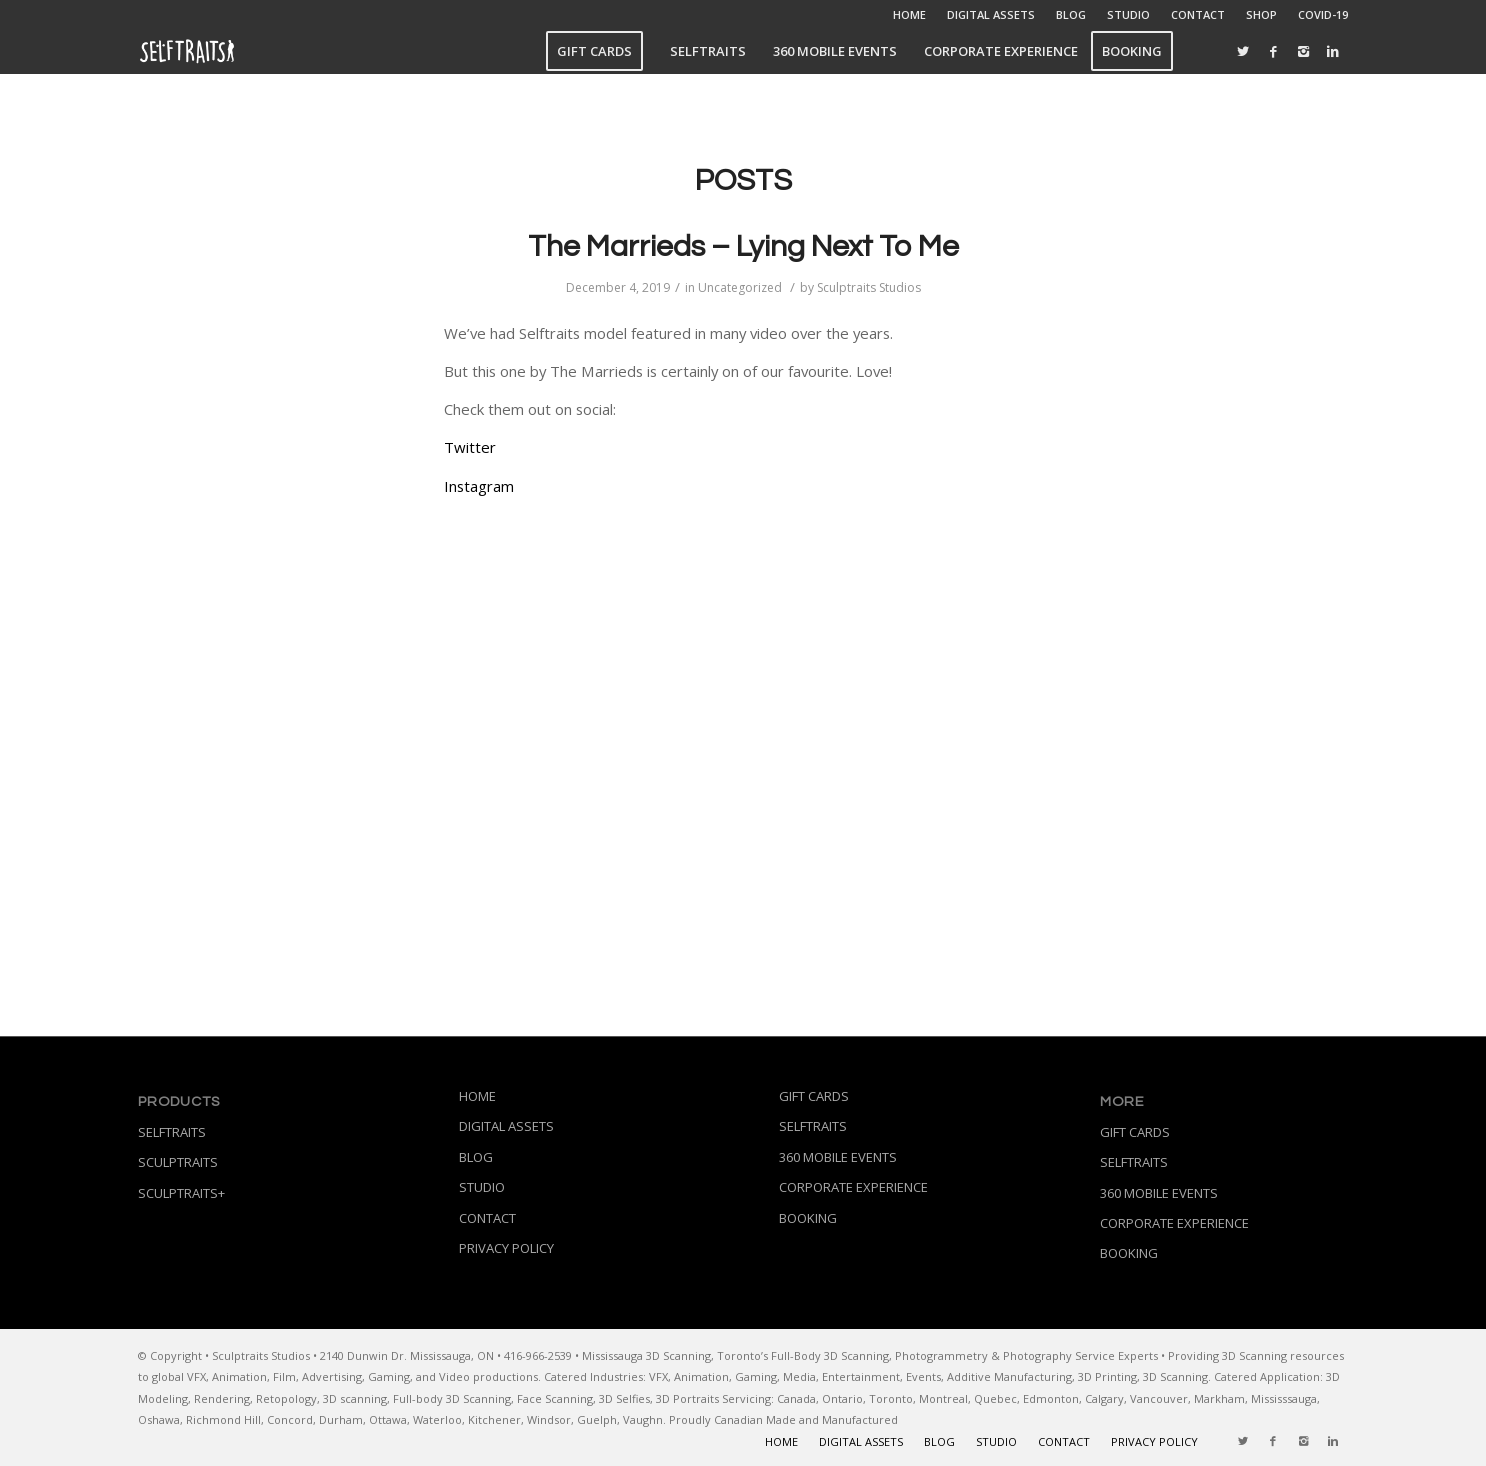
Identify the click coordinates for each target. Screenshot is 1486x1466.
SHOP (1261, 14)
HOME (909, 14)
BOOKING (808, 1218)
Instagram (479, 486)
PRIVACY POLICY (506, 1248)
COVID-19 (1323, 14)
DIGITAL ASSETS (991, 14)
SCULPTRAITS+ (181, 1193)
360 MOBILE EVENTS (838, 1157)
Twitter (470, 447)
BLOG (1071, 14)
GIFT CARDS (814, 1096)
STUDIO (1128, 14)
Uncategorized (740, 287)
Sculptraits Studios (869, 287)
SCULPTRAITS (178, 1162)
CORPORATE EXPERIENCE (853, 1187)
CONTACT (1198, 14)
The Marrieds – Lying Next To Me (743, 246)
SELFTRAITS (172, 1132)
